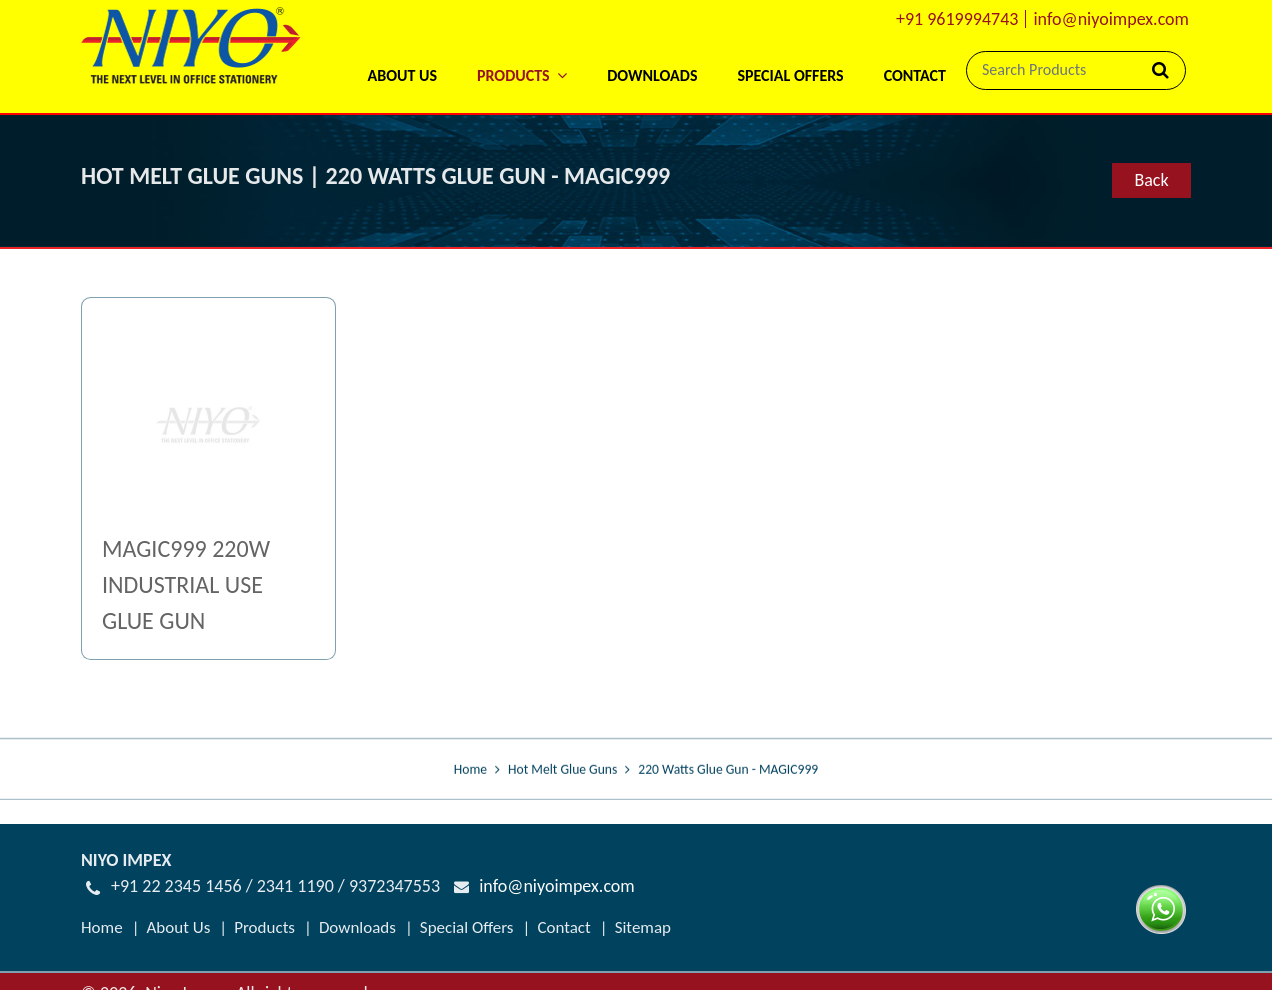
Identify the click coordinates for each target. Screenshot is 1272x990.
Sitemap (643, 927)
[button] (522, 49)
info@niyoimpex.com (1111, 19)
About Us (401, 75)
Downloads (652, 75)
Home (470, 769)
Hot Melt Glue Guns (562, 769)
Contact (915, 75)
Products (264, 927)
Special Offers (790, 75)
